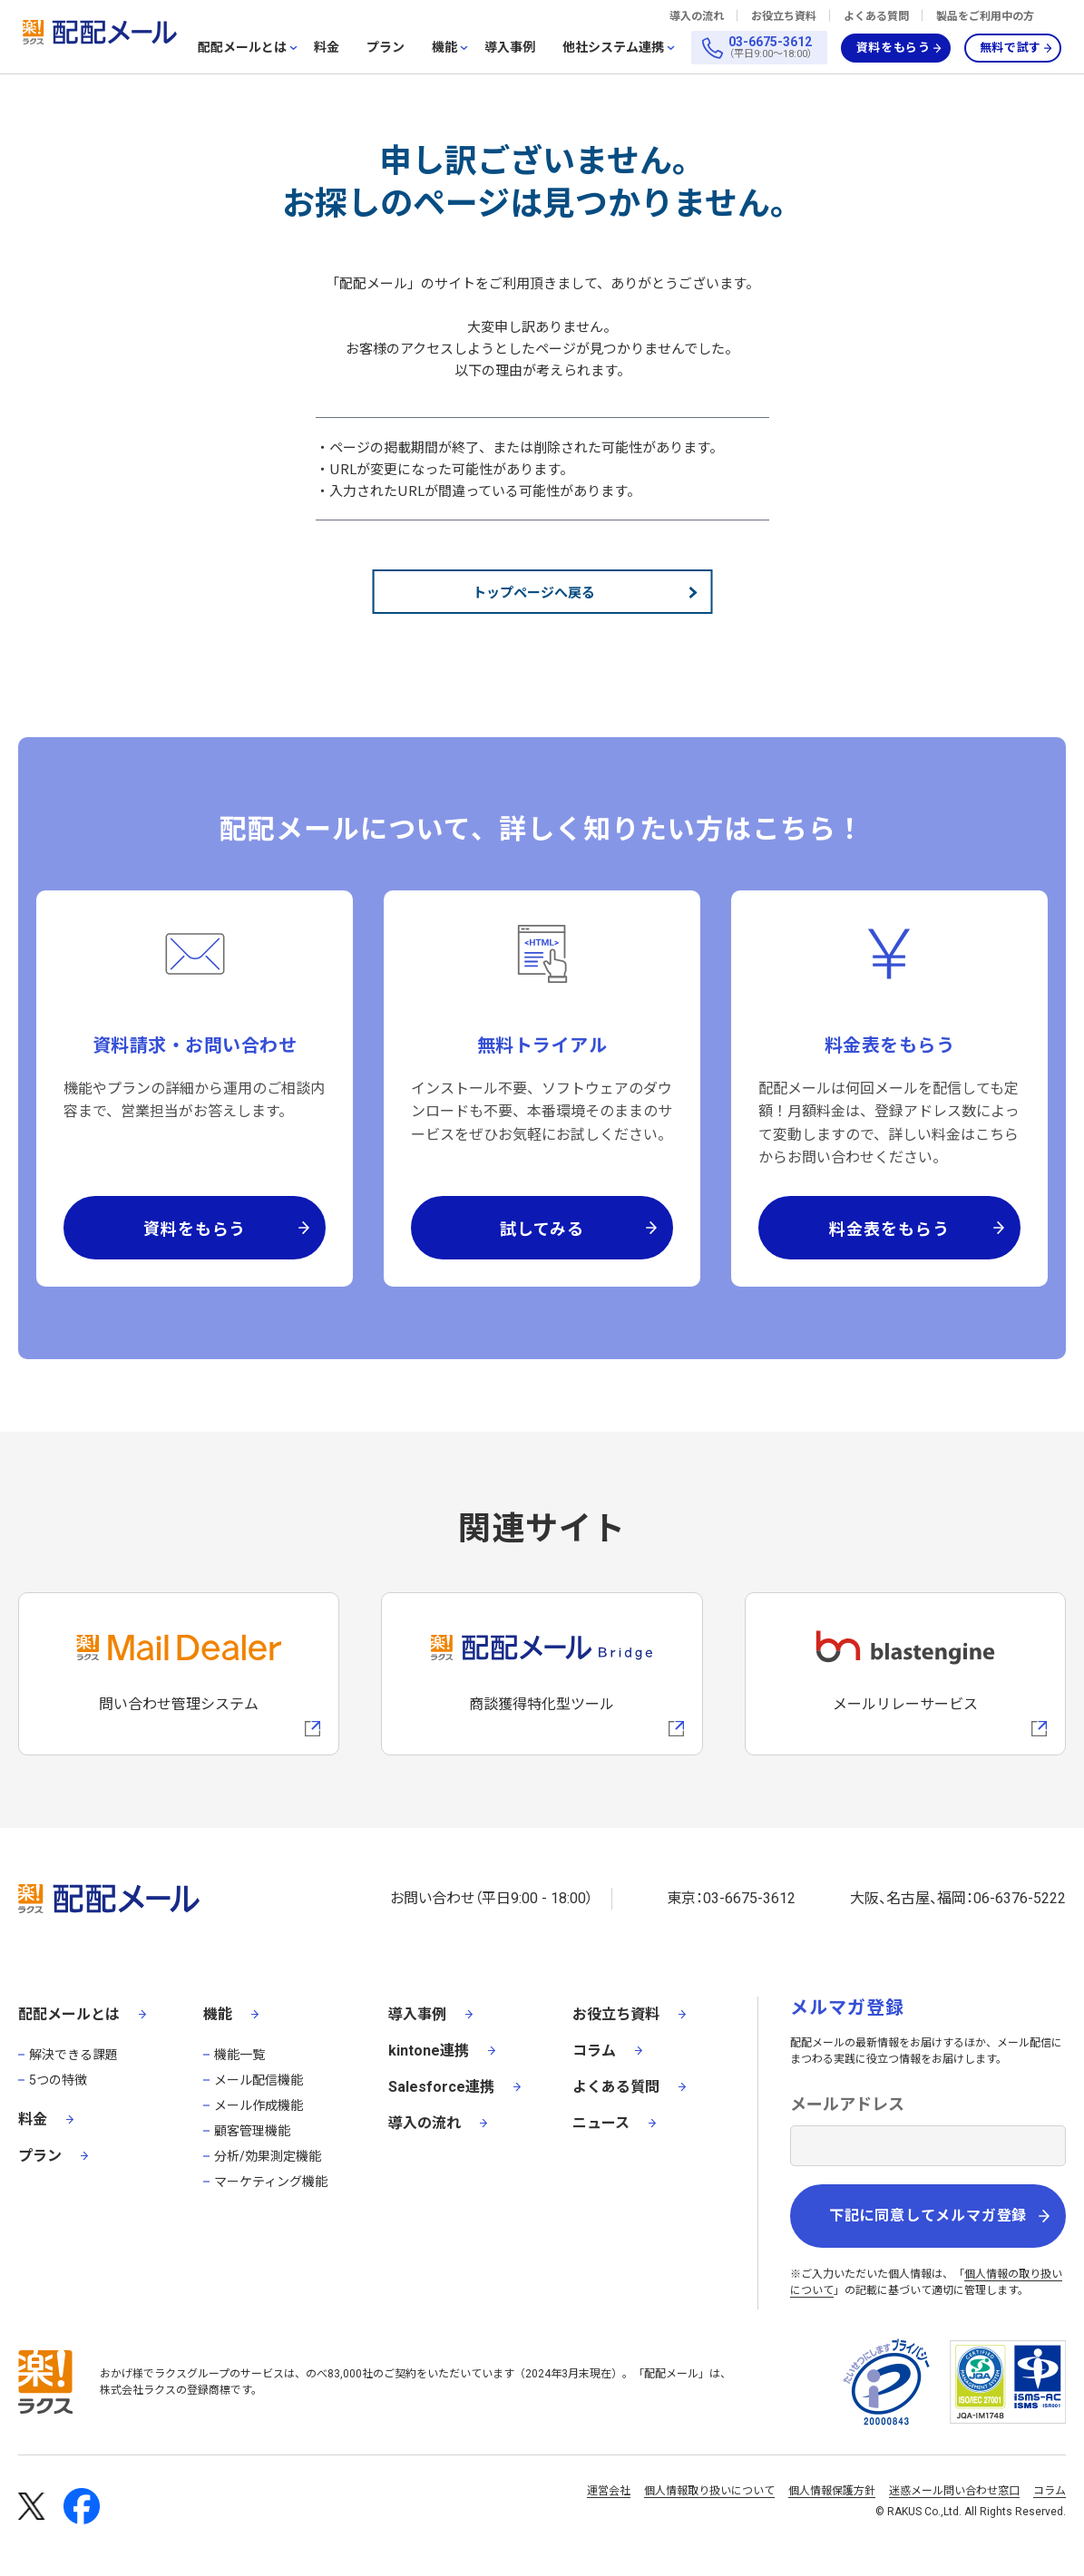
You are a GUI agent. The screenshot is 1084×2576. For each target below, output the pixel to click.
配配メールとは (242, 47)
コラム (594, 2050)
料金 (326, 47)
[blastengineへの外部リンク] (905, 1673)
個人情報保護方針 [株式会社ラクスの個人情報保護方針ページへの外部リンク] (831, 2490)
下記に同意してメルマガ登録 (928, 2215)
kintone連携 (428, 2050)
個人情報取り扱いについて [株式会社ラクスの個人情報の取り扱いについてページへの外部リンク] (709, 2490)
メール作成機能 (258, 2105)
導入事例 (509, 47)
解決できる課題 (73, 2054)
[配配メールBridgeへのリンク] (541, 1673)
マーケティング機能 (270, 2181)
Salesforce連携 (441, 2086)
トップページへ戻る (534, 591)
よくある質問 (876, 16)
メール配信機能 (258, 2080)
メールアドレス (847, 2104)
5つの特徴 (58, 2080)
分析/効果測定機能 (267, 2156)
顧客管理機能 (252, 2131)
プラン (385, 47)
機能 (444, 47)
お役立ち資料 (783, 16)
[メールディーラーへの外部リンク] (178, 1673)
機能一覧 (239, 2054)
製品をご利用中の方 (985, 16)
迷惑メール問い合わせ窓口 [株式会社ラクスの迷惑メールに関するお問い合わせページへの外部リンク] (954, 2490)
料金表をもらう (889, 1227)
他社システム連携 (613, 47)
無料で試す (1010, 47)
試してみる (542, 1227)
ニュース (601, 2123)
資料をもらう (893, 47)
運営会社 (608, 2490)
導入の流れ (696, 16)
